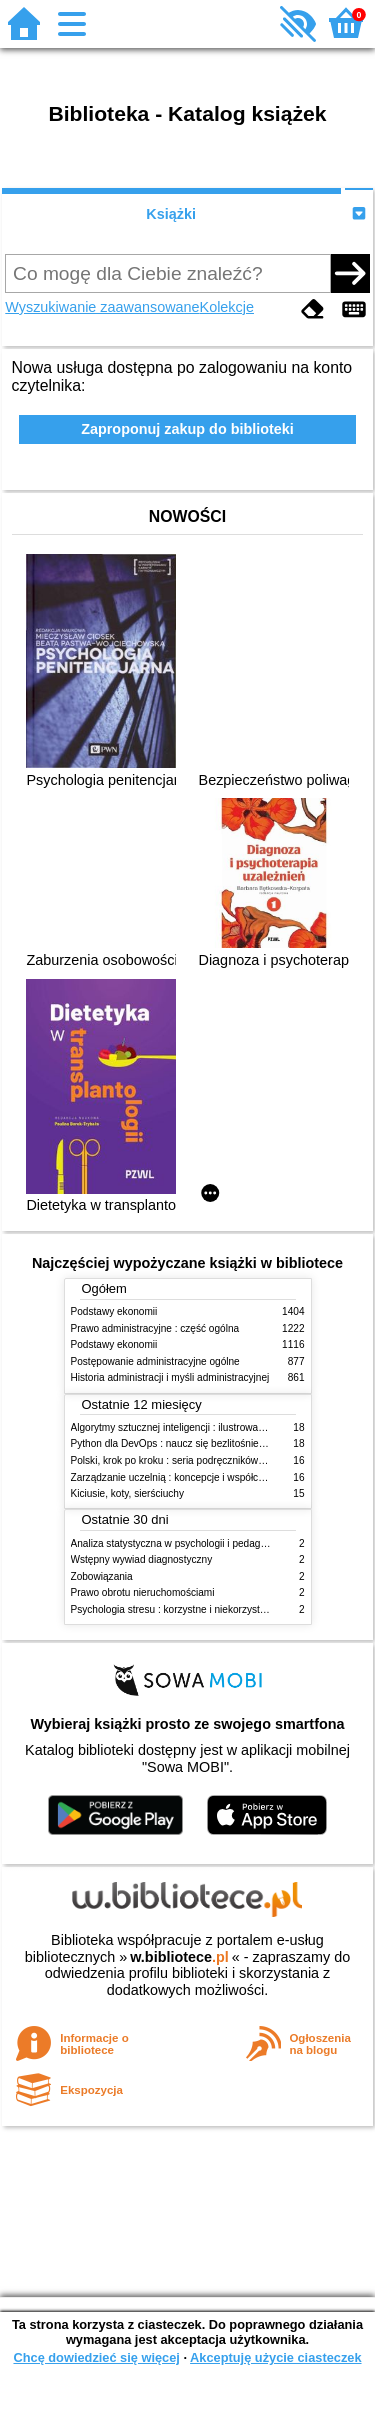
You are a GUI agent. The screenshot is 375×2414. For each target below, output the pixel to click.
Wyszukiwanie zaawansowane (102, 307)
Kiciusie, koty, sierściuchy (128, 1493)
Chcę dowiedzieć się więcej (96, 2357)
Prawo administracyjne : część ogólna (155, 1328)
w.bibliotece (179, 1957)
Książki (171, 214)
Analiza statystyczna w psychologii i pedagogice (178, 1543)
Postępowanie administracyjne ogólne (155, 1361)
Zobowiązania (102, 1576)
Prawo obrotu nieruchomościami (143, 1592)
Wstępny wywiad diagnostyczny (142, 1559)
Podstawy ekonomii (114, 1311)
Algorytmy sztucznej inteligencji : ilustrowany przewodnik (197, 1427)
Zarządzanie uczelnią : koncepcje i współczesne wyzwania (201, 1477)
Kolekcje (227, 307)
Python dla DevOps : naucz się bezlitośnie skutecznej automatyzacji (222, 1443)
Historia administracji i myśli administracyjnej (170, 1377)
